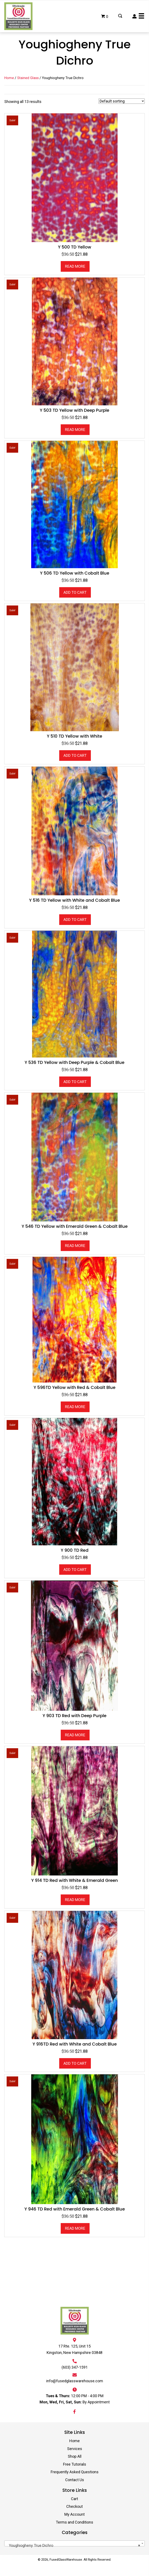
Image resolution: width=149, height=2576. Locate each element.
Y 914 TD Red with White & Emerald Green (74, 1880)
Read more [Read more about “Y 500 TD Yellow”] (75, 266)
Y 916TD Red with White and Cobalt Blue (74, 2044)
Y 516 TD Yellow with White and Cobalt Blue (74, 900)
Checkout (74, 2506)
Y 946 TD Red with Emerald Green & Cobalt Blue (74, 2209)
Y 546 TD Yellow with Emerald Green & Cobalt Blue (75, 1226)
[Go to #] (120, 16)
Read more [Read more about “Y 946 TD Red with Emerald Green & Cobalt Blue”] (75, 2228)
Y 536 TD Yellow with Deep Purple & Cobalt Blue (74, 1062)
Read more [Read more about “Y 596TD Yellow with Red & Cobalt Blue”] (75, 1406)
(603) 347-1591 (75, 2367)
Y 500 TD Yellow (74, 247)
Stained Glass (28, 78)
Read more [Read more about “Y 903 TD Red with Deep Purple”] (75, 1735)
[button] (74, 2411)
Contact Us (74, 2480)
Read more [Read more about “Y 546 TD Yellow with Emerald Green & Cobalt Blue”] (75, 1245)
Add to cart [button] (75, 592)
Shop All (74, 2456)
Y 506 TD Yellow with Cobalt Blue (74, 573)
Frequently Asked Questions (75, 2472)
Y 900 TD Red (75, 1550)
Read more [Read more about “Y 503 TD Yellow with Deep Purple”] (75, 429)
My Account (74, 2514)
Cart (74, 2499)
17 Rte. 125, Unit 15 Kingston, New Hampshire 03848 (74, 2349)
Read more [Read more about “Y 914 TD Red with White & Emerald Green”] (75, 1899)
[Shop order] (122, 101)
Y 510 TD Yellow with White (74, 736)
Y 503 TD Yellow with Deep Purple (74, 410)
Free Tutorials (74, 2464)
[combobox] (74, 2543)
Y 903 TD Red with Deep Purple (74, 1716)
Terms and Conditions (74, 2522)
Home (9, 78)
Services (74, 2448)
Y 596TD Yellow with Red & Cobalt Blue (74, 1387)
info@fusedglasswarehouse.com (74, 2381)
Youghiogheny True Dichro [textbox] (73, 2546)
